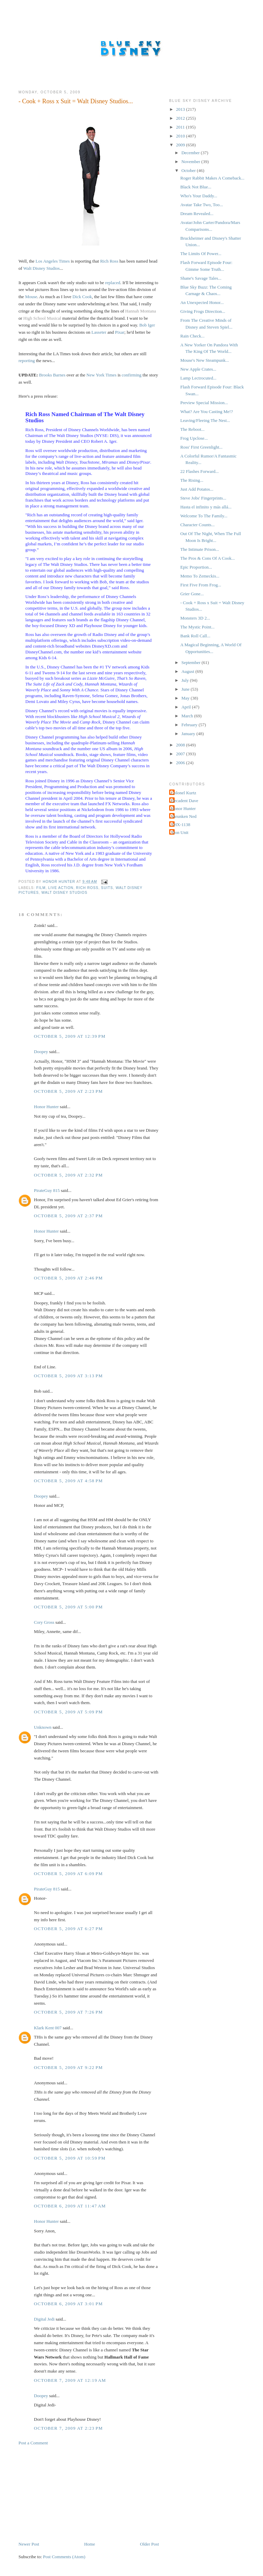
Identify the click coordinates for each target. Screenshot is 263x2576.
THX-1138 (180, 824)
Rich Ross (109, 261)
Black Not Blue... (195, 186)
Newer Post (28, 2544)
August (188, 671)
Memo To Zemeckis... (199, 576)
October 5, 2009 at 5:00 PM (68, 1606)
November (191, 161)
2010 (181, 135)
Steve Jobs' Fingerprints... (203, 498)
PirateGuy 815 (47, 1190)
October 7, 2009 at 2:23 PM (68, 2428)
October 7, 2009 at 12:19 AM (70, 2380)
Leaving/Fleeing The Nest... (205, 420)
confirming (131, 374)
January (189, 733)
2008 (181, 744)
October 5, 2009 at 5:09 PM (68, 1711)
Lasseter (98, 332)
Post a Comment (33, 2442)
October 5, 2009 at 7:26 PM (68, 2012)
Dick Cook (82, 296)
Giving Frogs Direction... (202, 311)
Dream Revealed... (196, 213)
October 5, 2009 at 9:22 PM (68, 2067)
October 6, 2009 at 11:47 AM (70, 2205)
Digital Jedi (44, 2319)
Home (89, 2544)
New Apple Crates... (198, 369)
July (185, 680)
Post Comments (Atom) (64, 2556)
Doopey (41, 1051)
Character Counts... (197, 524)
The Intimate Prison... (199, 549)
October (189, 170)
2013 (181, 109)
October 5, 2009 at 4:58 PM (68, 1480)
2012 (181, 118)
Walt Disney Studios (41, 268)
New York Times (101, 374)
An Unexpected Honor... (202, 302)
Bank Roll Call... (195, 635)
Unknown (42, 1727)
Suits (107, 888)
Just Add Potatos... (196, 489)
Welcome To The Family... (203, 515)
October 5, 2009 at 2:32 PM (68, 1175)
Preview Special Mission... (204, 402)
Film (41, 888)
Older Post (149, 2544)
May (186, 698)
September (191, 662)
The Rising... (191, 480)
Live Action (61, 888)
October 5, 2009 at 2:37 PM (68, 1215)
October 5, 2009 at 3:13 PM (68, 1375)
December (191, 152)
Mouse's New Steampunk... (204, 360)
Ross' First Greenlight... (201, 447)
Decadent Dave (184, 800)
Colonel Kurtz (183, 792)
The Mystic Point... (197, 626)
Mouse (31, 296)
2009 (181, 144)
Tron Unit (179, 832)
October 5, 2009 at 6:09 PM (68, 1873)
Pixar (119, 332)
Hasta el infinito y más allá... (205, 506)
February (190, 724)
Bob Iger (147, 325)
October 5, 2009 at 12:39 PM (69, 1036)
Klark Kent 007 (48, 2027)
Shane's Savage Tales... (200, 278)
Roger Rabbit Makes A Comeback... (212, 178)
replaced (112, 282)
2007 (181, 753)
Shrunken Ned (184, 816)
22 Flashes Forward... (199, 471)
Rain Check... (192, 335)
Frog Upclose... (194, 438)
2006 (181, 762)
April (186, 706)
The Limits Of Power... (200, 253)
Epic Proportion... (196, 567)
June (186, 689)
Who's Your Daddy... (198, 195)
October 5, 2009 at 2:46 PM (68, 1277)
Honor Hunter (46, 1106)
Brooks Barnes (52, 374)
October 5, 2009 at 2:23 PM (68, 1091)
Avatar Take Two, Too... (201, 204)
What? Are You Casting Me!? (206, 411)
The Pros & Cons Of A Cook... (207, 558)
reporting (26, 360)
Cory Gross (44, 1622)
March (187, 715)
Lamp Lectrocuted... (198, 378)
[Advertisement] (69, 2493)
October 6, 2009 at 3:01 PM (68, 2303)
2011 (181, 127)
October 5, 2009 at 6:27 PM (68, 1928)
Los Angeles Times (53, 261)
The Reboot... (192, 429)
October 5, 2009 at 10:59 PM (69, 2158)
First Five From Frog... (200, 584)
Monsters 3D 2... (195, 618)
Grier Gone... (192, 593)
